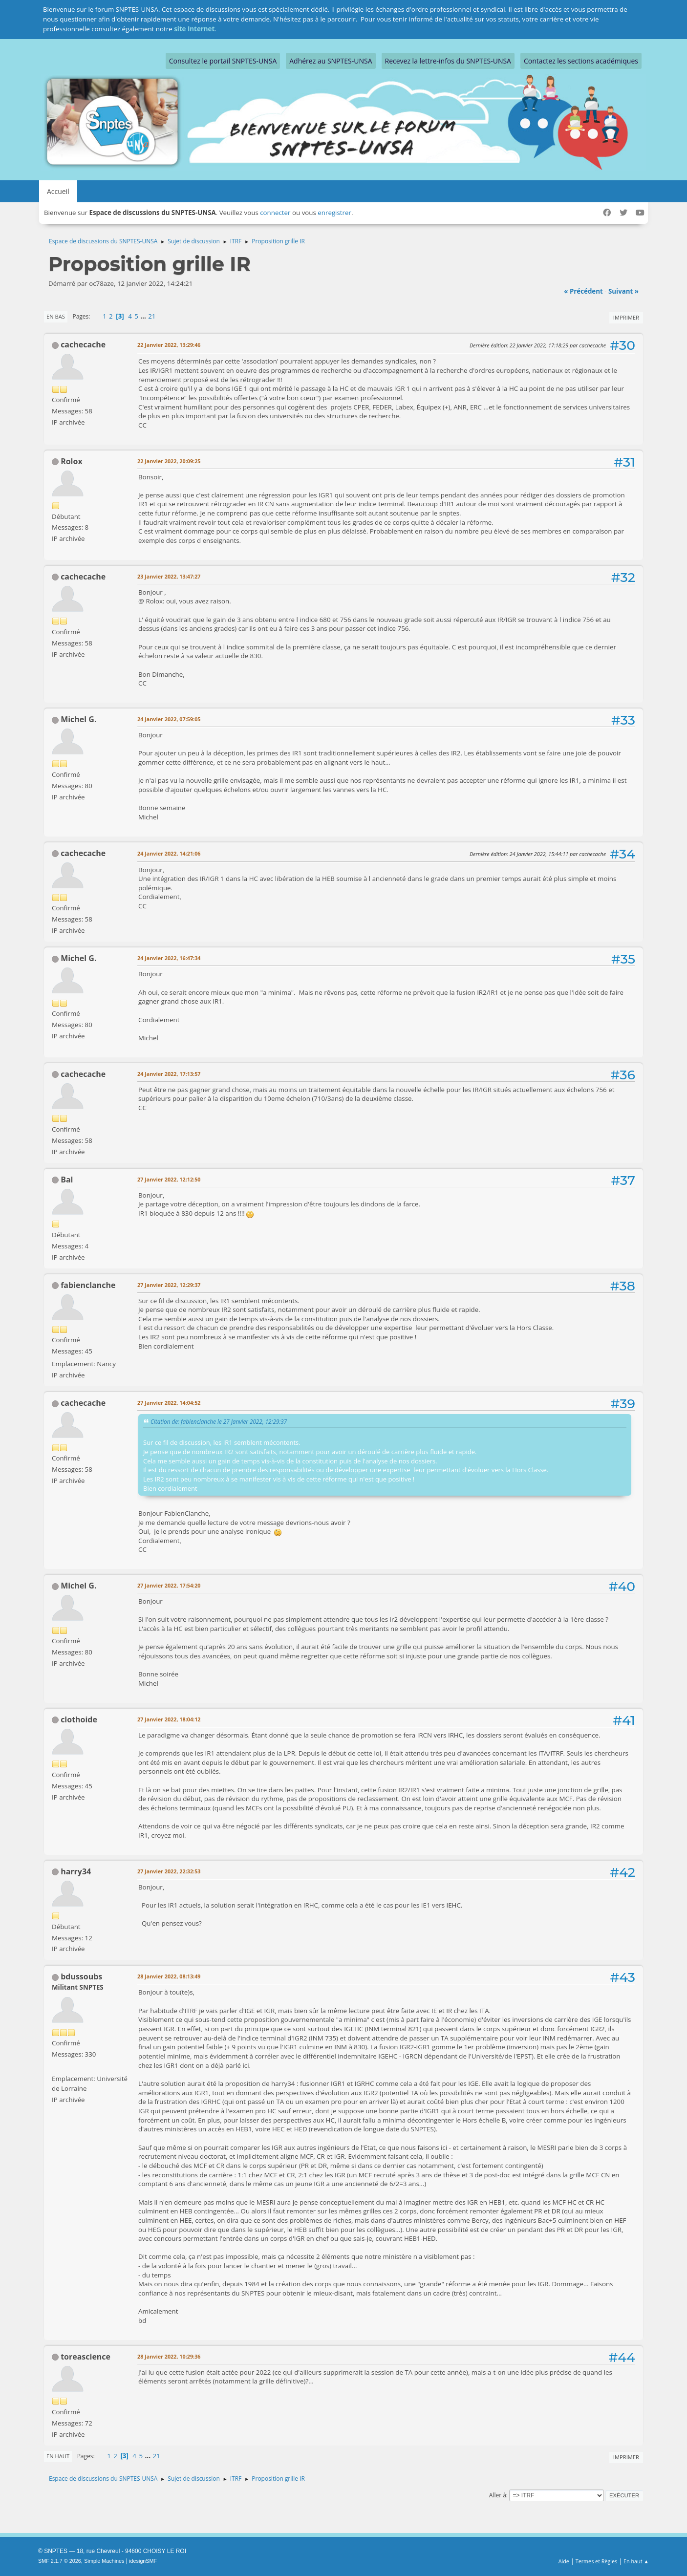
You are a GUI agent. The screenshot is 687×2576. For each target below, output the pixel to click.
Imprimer (626, 317)
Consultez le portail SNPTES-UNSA (223, 60)
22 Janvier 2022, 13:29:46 (168, 344)
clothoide (79, 1719)
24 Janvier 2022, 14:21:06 (168, 853)
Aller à (497, 2495)
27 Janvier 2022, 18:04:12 (168, 1719)
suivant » (623, 291)
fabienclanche (88, 1285)
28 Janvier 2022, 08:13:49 (168, 1976)
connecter (275, 212)
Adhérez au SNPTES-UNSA (330, 60)
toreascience (85, 2356)
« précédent (583, 291)
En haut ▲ (636, 2561)
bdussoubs (81, 1976)
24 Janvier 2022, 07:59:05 (168, 719)
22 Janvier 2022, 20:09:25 (168, 461)
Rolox (71, 461)
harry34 (76, 1871)
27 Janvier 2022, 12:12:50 (168, 1179)
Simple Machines (104, 2561)
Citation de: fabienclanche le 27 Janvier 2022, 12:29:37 (218, 1421)
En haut (57, 2456)
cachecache (83, 344)
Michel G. (78, 719)
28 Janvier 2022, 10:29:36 (168, 2356)
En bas (55, 316)
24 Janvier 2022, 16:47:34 (168, 958)
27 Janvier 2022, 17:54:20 (168, 1585)
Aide (563, 2561)
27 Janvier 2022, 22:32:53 (168, 1871)
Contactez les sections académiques (581, 60)
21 (151, 316)
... (144, 316)
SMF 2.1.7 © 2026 (59, 2561)
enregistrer (334, 212)
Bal (67, 1179)
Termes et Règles (597, 2561)
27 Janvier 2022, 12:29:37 (168, 1284)
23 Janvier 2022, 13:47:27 (168, 576)
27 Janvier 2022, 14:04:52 (168, 1402)
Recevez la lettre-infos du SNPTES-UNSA (448, 60)
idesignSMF (143, 2561)
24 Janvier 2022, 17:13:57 (168, 1073)
